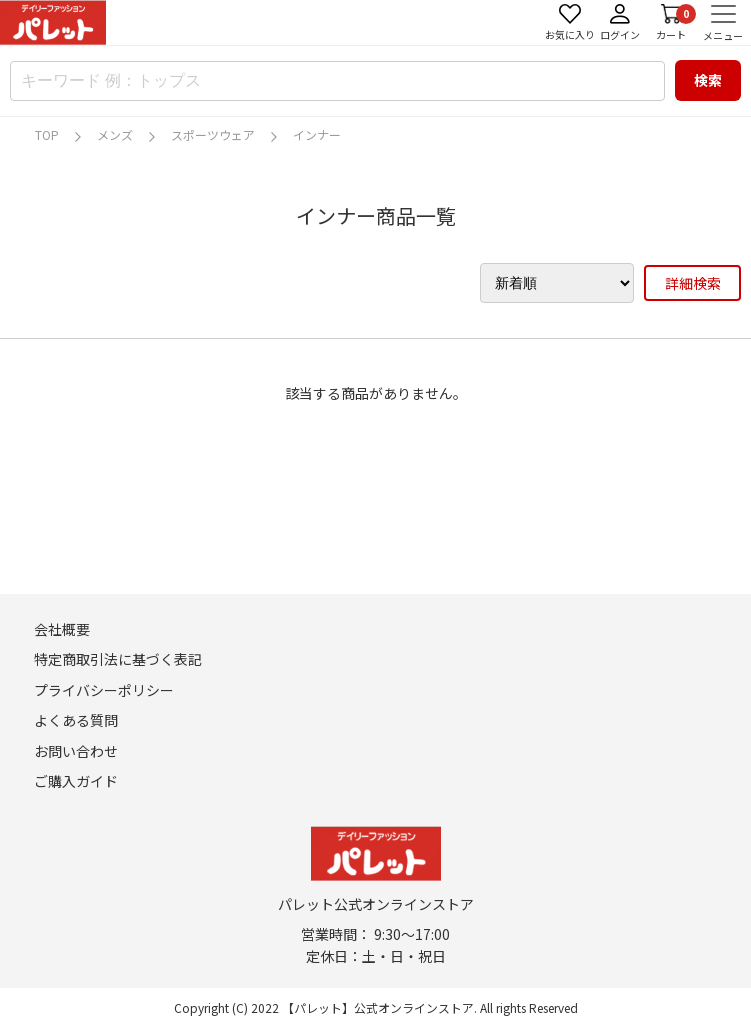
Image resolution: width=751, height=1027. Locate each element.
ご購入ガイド (76, 781)
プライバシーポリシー (104, 690)
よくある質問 (76, 720)
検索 (708, 80)
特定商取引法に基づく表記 (118, 659)
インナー (317, 134)
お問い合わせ (76, 751)
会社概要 (62, 629)
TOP (47, 134)
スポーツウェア (213, 134)
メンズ (115, 134)
